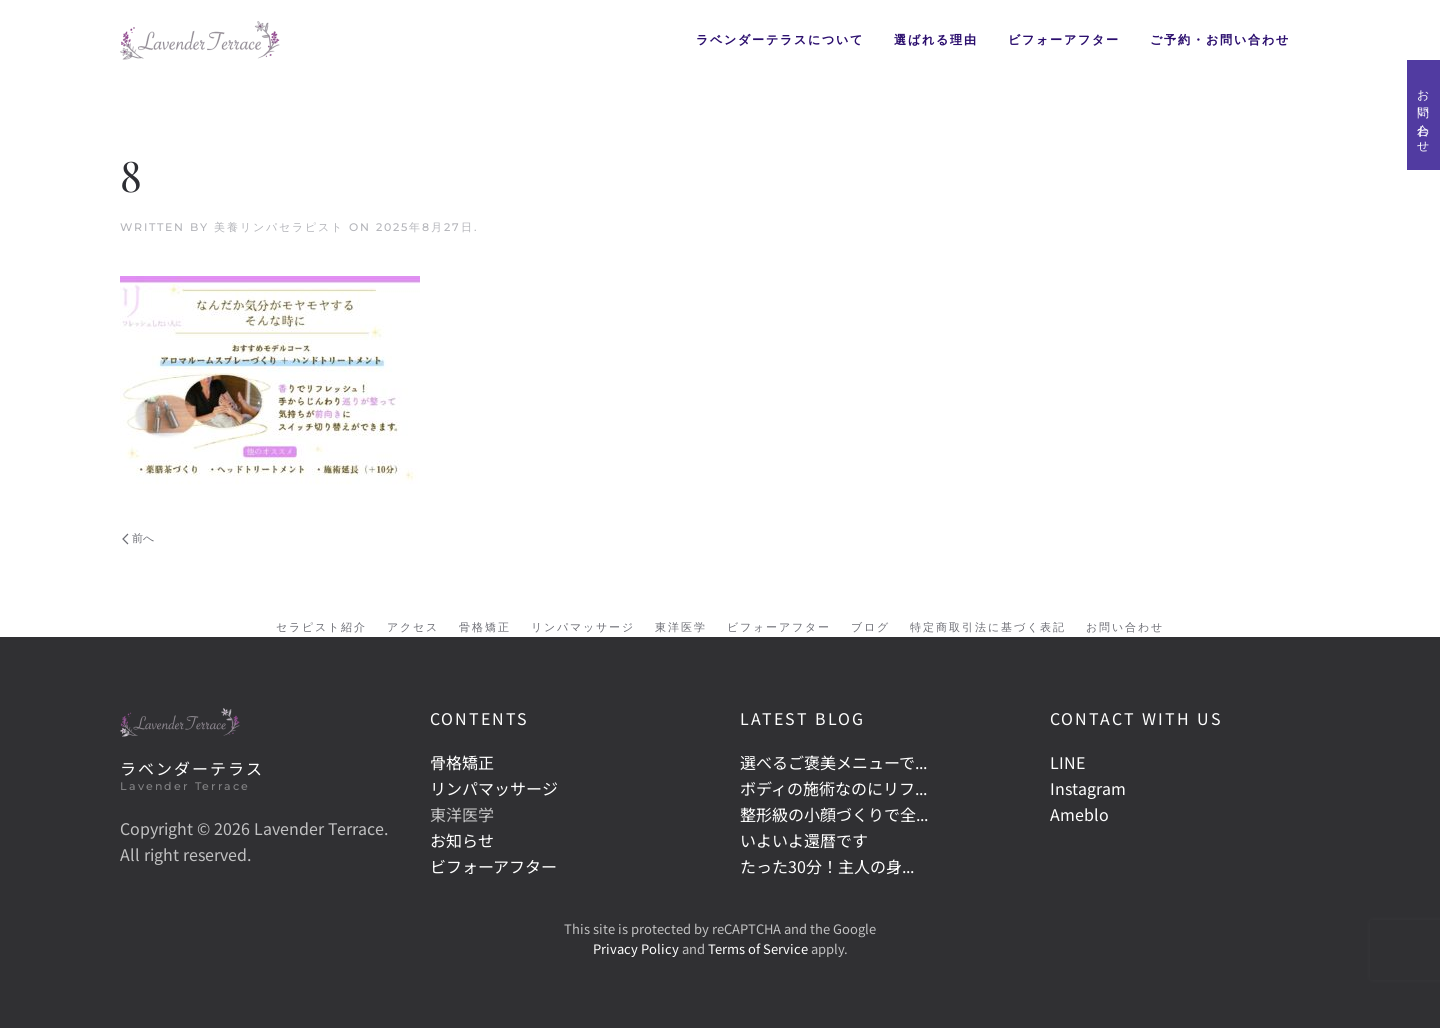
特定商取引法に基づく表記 (988, 627)
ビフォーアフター (1064, 39)
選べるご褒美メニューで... (833, 762)
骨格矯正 (485, 627)
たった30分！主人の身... (827, 866)
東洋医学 (681, 627)
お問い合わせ (1423, 115)
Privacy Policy (636, 948)
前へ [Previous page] (138, 538)
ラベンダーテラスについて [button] (780, 39)
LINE (1067, 762)
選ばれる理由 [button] (936, 39)
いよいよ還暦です (804, 840)
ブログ (870, 627)
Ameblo (1079, 814)
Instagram (1088, 788)
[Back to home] (200, 40)
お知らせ (462, 840)
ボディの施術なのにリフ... (833, 788)
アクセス (413, 627)
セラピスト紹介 (321, 627)
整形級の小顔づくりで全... (834, 814)
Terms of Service (758, 948)
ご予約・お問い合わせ (1220, 39)
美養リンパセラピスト (279, 227)
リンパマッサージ (583, 627)
